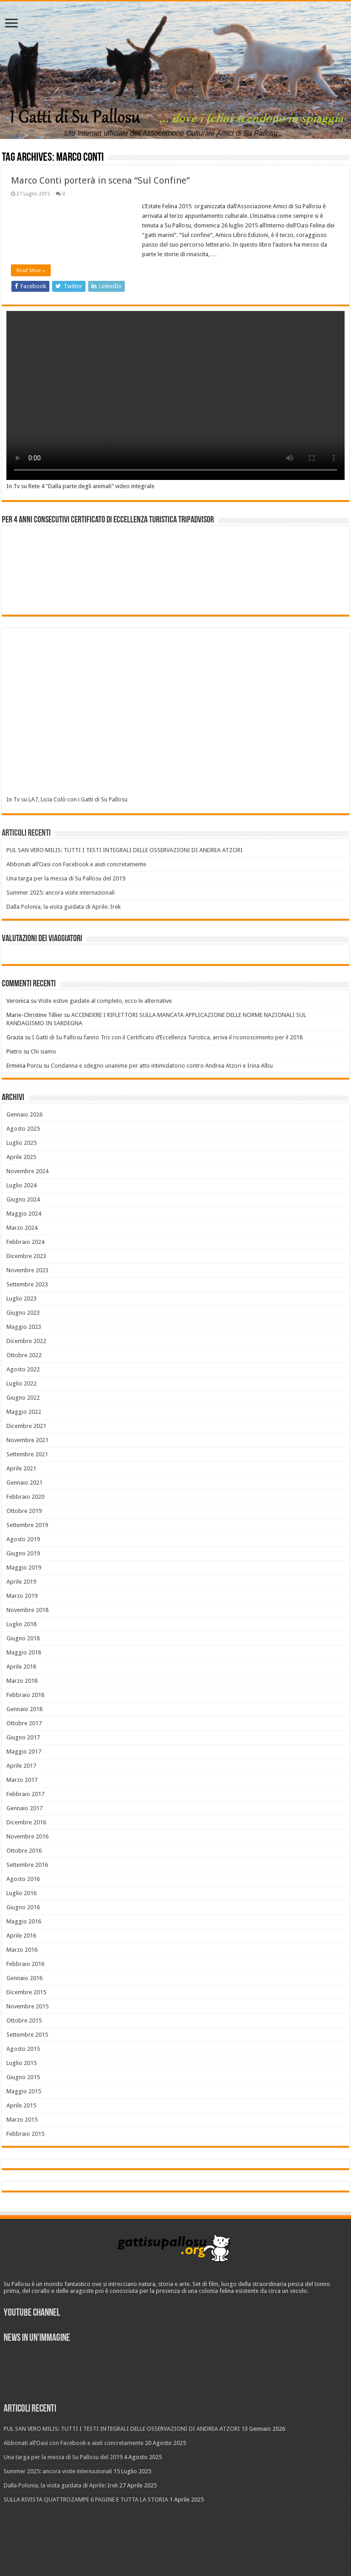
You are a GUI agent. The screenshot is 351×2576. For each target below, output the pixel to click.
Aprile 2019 (21, 1581)
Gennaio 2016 (24, 1978)
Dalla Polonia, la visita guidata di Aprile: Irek (63, 906)
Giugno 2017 (23, 1737)
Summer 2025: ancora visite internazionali (60, 892)
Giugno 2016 (23, 1907)
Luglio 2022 (21, 1383)
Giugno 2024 (23, 1199)
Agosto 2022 (23, 1369)
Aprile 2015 (21, 2105)
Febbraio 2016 (25, 1963)
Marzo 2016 (21, 1949)
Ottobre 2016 (24, 1850)
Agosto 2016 (23, 1878)
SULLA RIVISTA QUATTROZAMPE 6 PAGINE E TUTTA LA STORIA (86, 2499)
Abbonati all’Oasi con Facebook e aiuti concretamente (76, 864)
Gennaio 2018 (24, 1709)
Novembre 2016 (27, 1836)
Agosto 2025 (23, 1128)
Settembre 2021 (27, 1454)
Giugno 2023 (23, 1312)
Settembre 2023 (27, 1284)
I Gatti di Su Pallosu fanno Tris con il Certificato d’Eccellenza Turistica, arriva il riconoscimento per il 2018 (167, 1037)
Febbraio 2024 (25, 1241)
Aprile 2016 (21, 1935)
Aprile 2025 (21, 1157)
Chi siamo (43, 1051)
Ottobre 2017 (24, 1723)
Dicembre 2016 (26, 1822)
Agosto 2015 (23, 2048)
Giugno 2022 (23, 1397)
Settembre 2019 (27, 1525)
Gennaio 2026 (24, 1114)
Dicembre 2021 (26, 1425)
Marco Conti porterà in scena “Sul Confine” (100, 180)
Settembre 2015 (27, 2034)
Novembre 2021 (27, 1440)
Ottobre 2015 (24, 2020)
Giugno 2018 (23, 1638)
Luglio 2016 (21, 1893)
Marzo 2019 (21, 1595)
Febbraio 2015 (25, 2133)
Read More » (30, 270)
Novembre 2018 (27, 1610)
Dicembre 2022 (26, 1341)
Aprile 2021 (21, 1468)
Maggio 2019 (23, 1567)
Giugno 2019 (23, 1553)
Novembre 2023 (27, 1270)
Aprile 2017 (21, 1765)
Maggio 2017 (23, 1751)
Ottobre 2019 (24, 1510)
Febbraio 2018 (25, 1694)
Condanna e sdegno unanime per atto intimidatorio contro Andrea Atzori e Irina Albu (162, 1065)
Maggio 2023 (23, 1326)
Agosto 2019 (23, 1539)
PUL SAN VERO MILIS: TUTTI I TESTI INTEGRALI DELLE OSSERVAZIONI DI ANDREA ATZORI (124, 850)
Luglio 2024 (21, 1185)
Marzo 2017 (21, 1779)
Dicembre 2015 (26, 1992)
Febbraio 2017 (25, 1794)
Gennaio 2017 (24, 1808)
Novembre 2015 (27, 2006)
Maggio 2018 (23, 1652)
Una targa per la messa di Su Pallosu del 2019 (65, 878)
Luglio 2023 (21, 1298)
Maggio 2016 (23, 1921)
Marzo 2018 (21, 1680)
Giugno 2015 (23, 2077)
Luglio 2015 (21, 2063)
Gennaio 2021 (24, 1482)
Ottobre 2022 (24, 1355)
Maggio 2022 (23, 1411)
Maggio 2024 (23, 1213)
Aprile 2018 (21, 1666)
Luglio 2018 (21, 1624)
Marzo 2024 (21, 1227)
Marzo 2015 (21, 2119)
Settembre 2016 (27, 1864)
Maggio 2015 (23, 2091)
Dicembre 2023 (26, 1256)
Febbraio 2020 (25, 1496)
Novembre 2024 (27, 1171)
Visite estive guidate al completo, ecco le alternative (105, 1000)
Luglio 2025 (21, 1142)
